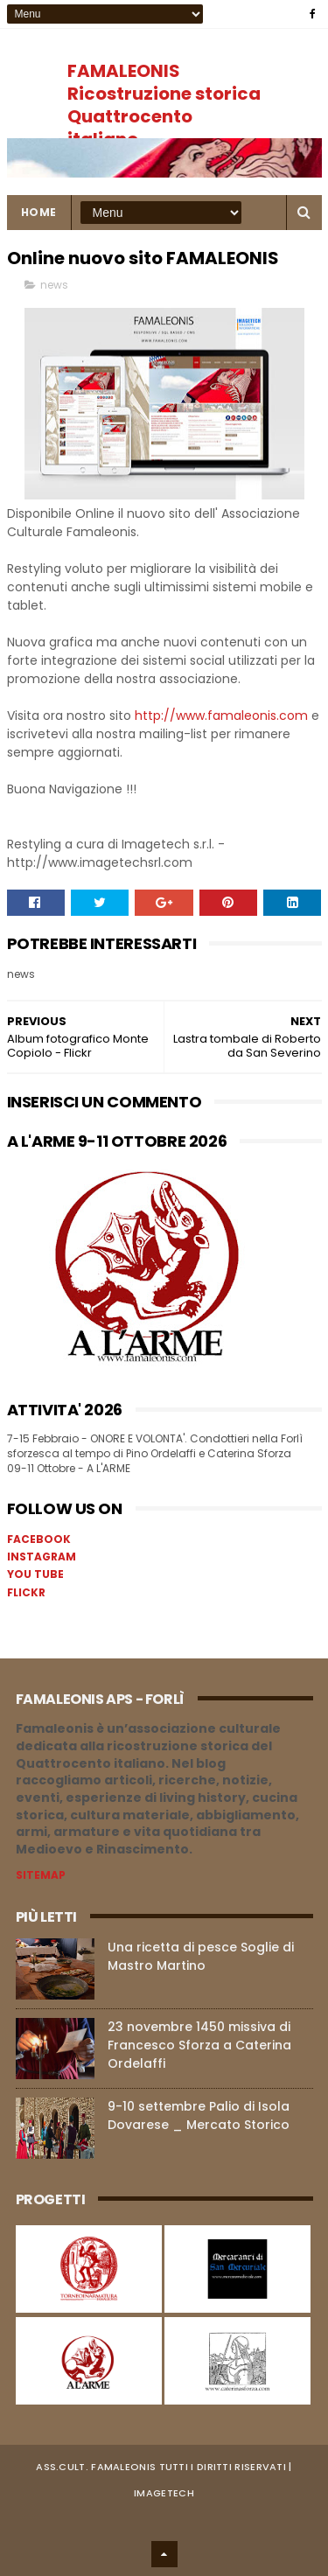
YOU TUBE (35, 1574)
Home (39, 212)
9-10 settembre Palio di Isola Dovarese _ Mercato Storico (199, 2115)
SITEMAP (41, 1874)
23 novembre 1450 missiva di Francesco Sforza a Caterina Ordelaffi (199, 2045)
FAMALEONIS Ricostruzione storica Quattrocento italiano (164, 105)
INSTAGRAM (41, 1556)
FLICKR (26, 1592)
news (54, 284)
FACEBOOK (39, 1539)
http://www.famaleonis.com (221, 715)
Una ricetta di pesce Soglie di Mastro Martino (201, 1956)
